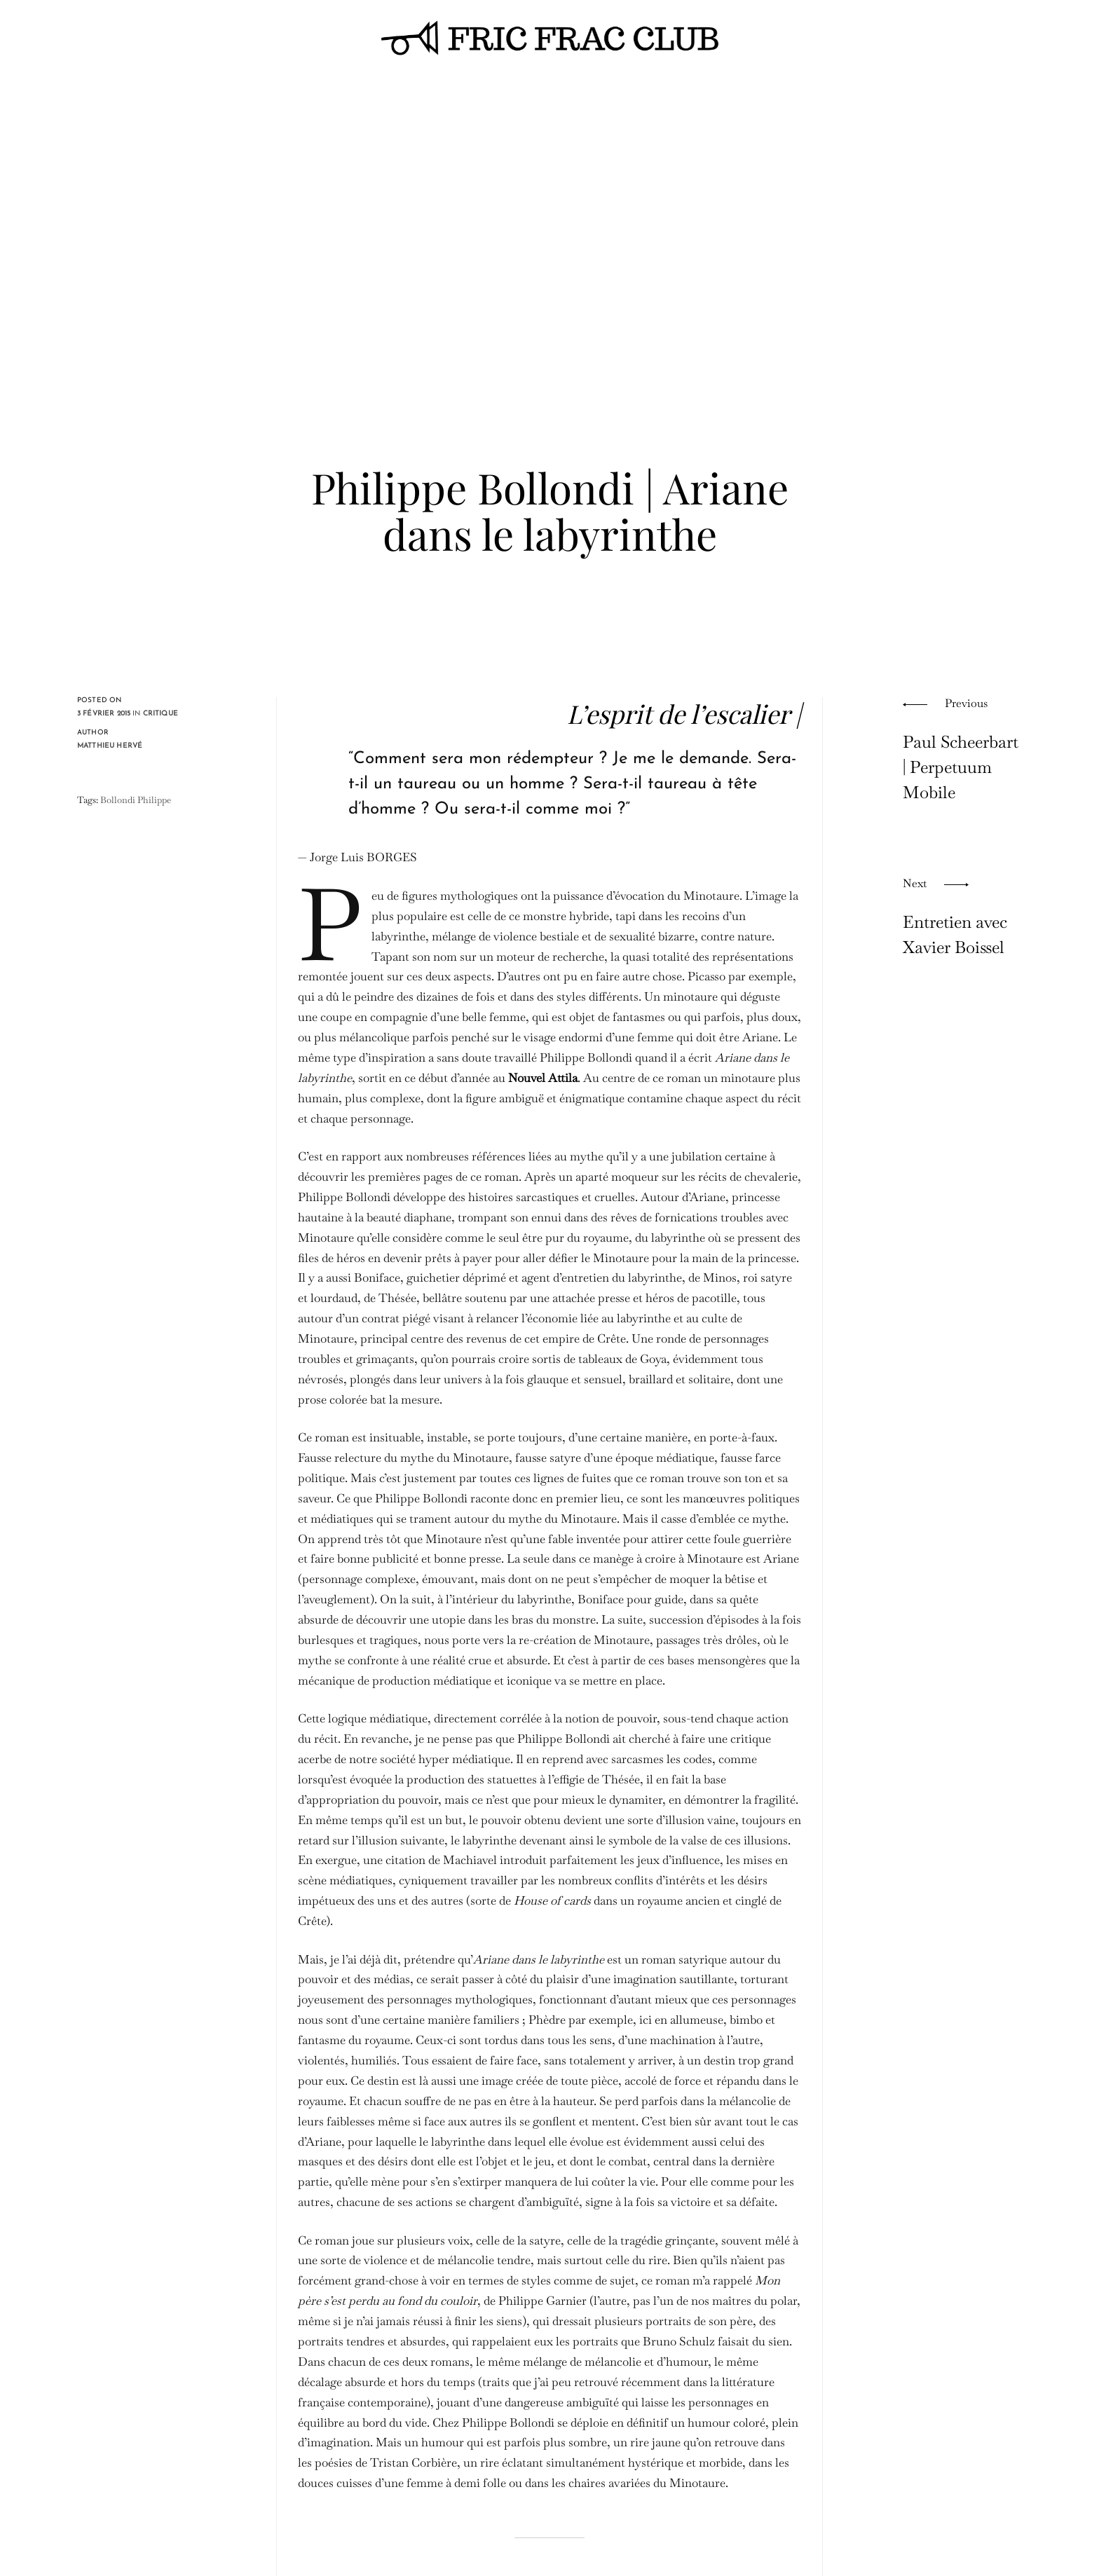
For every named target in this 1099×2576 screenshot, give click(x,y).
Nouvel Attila (543, 1077)
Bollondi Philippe (135, 800)
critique (160, 714)
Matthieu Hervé (109, 746)
